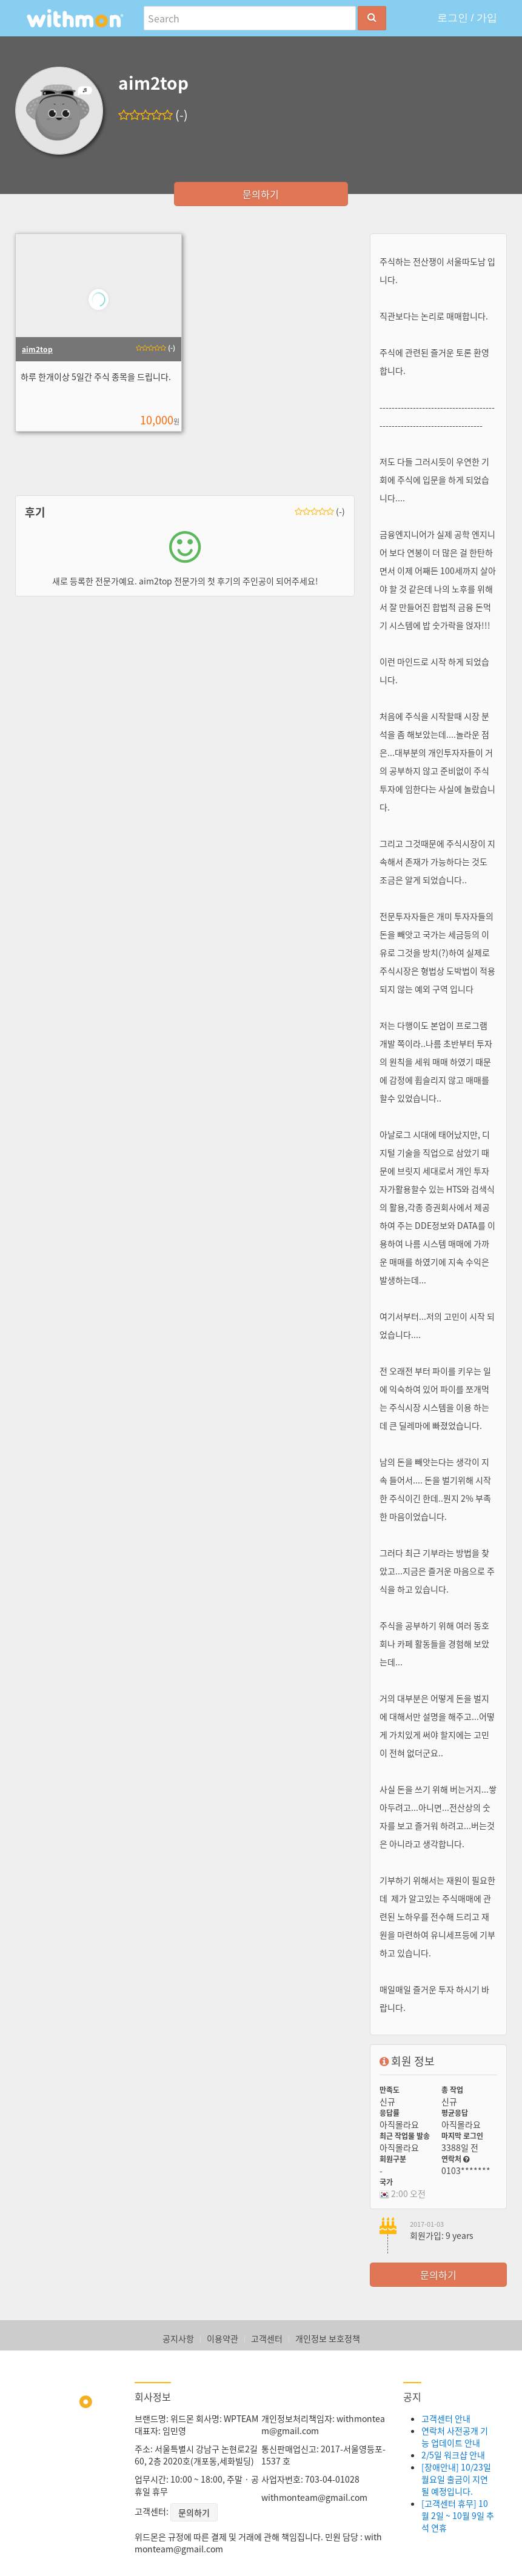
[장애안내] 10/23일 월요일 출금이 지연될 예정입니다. (456, 2479)
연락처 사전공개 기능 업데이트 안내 (454, 2436)
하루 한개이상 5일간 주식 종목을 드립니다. (95, 376)
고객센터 (267, 2338)
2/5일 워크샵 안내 (453, 2455)
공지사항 (178, 2338)
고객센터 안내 (445, 2418)
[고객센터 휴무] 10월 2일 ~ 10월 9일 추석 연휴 (457, 2515)
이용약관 (222, 2338)
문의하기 (261, 194)
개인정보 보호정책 (327, 2338)
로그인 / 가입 (467, 18)
